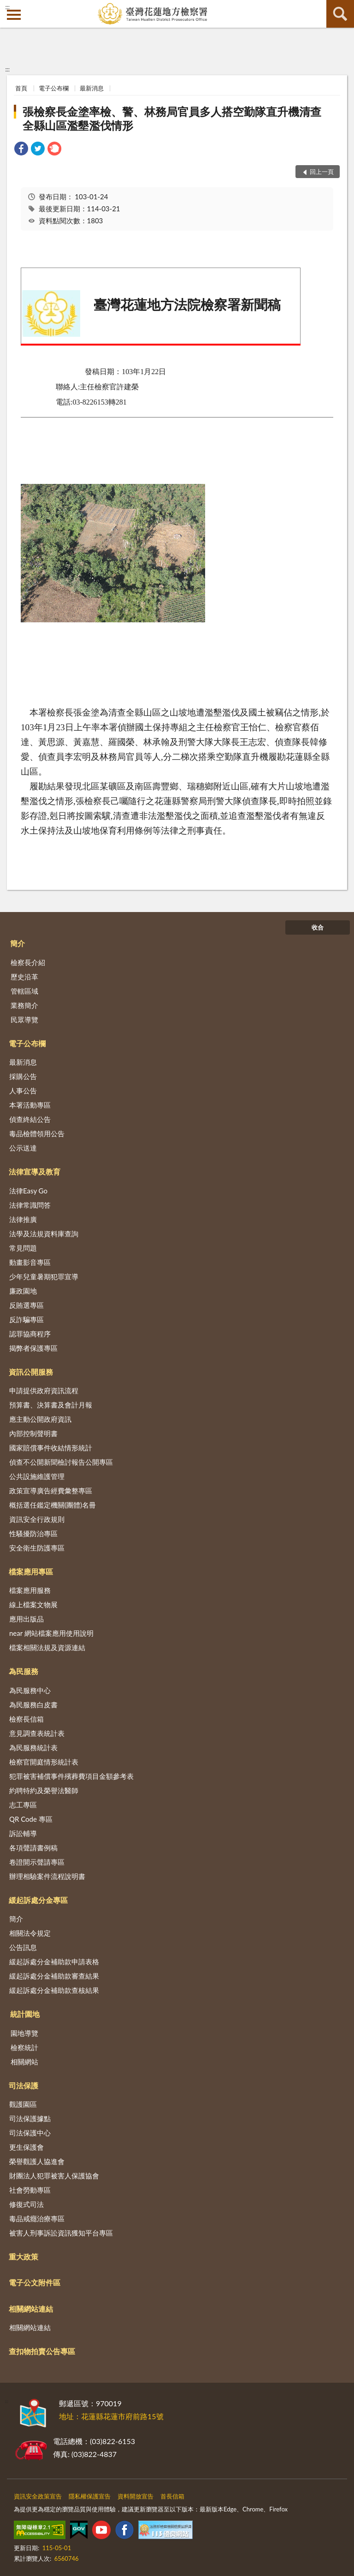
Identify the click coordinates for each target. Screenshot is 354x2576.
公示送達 (23, 1148)
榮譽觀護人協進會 (37, 2161)
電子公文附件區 (34, 2282)
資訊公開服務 (31, 1371)
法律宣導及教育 (34, 1171)
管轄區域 (24, 991)
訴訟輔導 (23, 1833)
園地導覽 (24, 2033)
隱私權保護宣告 (90, 2496)
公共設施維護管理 (37, 1476)
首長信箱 (172, 2496)
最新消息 (92, 88)
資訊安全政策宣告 (38, 2496)
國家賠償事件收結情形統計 (50, 1447)
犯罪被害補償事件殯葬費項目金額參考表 (71, 1776)
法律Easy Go (28, 1191)
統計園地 (25, 2014)
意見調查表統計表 (37, 1733)
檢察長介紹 (28, 962)
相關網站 (24, 2061)
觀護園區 (23, 2104)
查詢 (340, 14)
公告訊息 (23, 1947)
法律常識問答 (30, 1205)
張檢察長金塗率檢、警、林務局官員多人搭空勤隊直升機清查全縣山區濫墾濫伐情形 (172, 118)
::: (7, 7)
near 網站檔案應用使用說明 (51, 1633)
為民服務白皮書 (33, 1704)
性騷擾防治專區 (33, 1533)
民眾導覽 (24, 1019)
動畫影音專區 (30, 1262)
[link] (21, 150)
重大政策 (23, 2256)
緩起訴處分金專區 (38, 1900)
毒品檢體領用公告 (37, 1133)
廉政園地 (23, 1291)
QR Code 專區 (31, 1819)
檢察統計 (24, 2047)
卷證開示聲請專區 (37, 1862)
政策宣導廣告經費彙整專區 (50, 1490)
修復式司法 (26, 2204)
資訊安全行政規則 (37, 1519)
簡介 (17, 943)
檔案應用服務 (30, 1590)
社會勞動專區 (30, 2190)
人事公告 (23, 1090)
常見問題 (23, 1248)
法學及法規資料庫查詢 (43, 1233)
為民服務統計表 (33, 1747)
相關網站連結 (31, 2308)
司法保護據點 (30, 2118)
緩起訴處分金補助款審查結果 (54, 1976)
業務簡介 (24, 1005)
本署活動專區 (30, 1105)
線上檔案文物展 (33, 1604)
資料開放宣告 (135, 2496)
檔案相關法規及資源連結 (47, 1647)
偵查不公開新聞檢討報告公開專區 (61, 1462)
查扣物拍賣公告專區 (42, 2351)
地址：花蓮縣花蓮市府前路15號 (111, 2416)
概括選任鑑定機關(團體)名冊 (52, 1505)
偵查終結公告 (30, 1119)
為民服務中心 (30, 1690)
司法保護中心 (30, 2133)
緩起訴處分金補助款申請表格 (54, 1961)
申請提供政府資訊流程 (43, 1390)
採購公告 (23, 1076)
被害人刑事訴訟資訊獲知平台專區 (61, 2233)
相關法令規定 (30, 1933)
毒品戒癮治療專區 (37, 2218)
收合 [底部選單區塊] (318, 927)
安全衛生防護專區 (37, 1548)
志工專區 (23, 1805)
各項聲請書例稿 (33, 1847)
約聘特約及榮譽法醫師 (43, 1790)
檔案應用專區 (31, 1571)
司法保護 (23, 2085)
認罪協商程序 (30, 1334)
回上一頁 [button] (322, 171)
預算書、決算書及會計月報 (50, 1405)
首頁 (21, 88)
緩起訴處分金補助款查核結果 (54, 1990)
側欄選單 (14, 15)
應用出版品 (26, 1619)
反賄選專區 (26, 1305)
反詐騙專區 (26, 1319)
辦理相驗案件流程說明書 (47, 1876)
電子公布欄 (54, 88)
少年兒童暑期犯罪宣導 (43, 1276)
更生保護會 (26, 2147)
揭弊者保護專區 (33, 1348)
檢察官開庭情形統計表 (43, 1762)
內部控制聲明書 (33, 1433)
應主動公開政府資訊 (40, 1419)
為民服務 (23, 1671)
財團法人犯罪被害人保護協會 (54, 2175)
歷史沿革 (24, 976)
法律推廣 (23, 1219)
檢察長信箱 (26, 1719)
